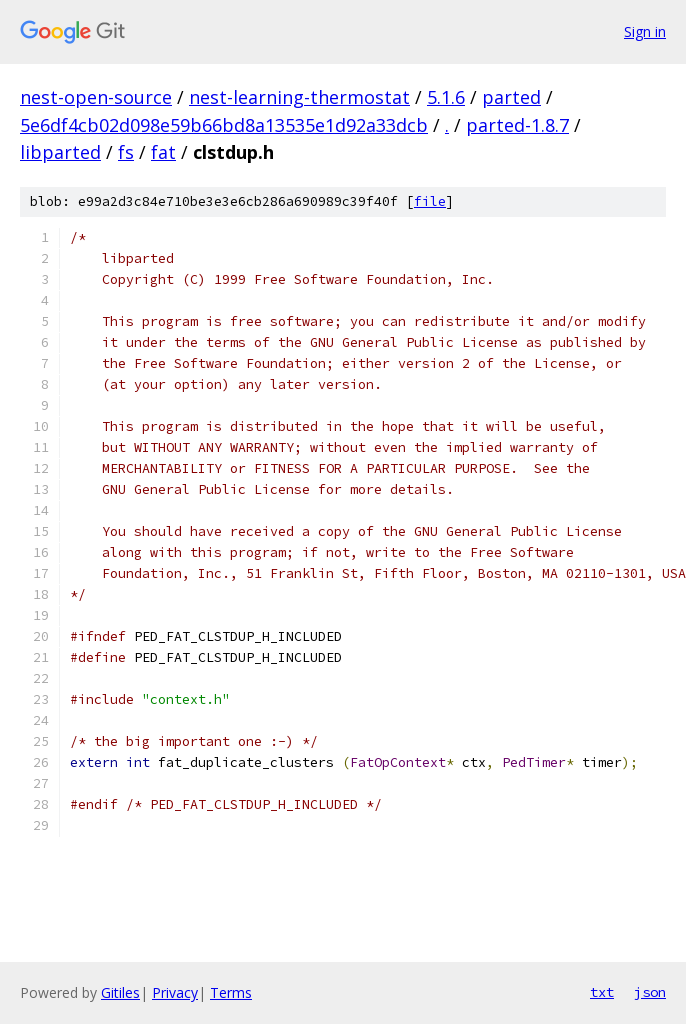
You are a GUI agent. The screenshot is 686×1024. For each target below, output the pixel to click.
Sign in (645, 31)
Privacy (175, 992)
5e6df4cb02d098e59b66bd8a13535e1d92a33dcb (224, 125)
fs (126, 152)
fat (163, 152)
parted (511, 97)
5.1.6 (446, 97)
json (650, 992)
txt (602, 992)
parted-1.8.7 (517, 125)
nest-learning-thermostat (299, 97)
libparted (60, 152)
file (430, 201)
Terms (231, 992)
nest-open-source (96, 97)
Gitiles (120, 992)
